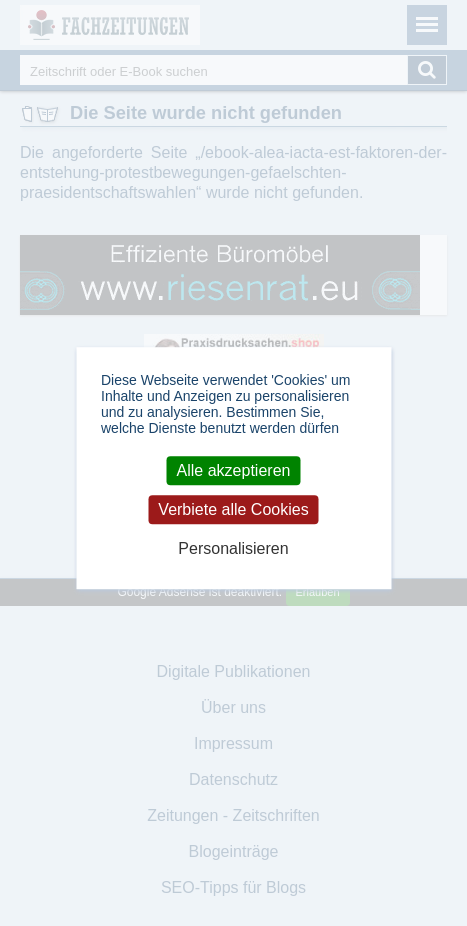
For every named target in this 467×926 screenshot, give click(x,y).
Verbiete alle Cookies (233, 509)
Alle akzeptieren (234, 470)
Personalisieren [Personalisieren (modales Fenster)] (233, 549)
